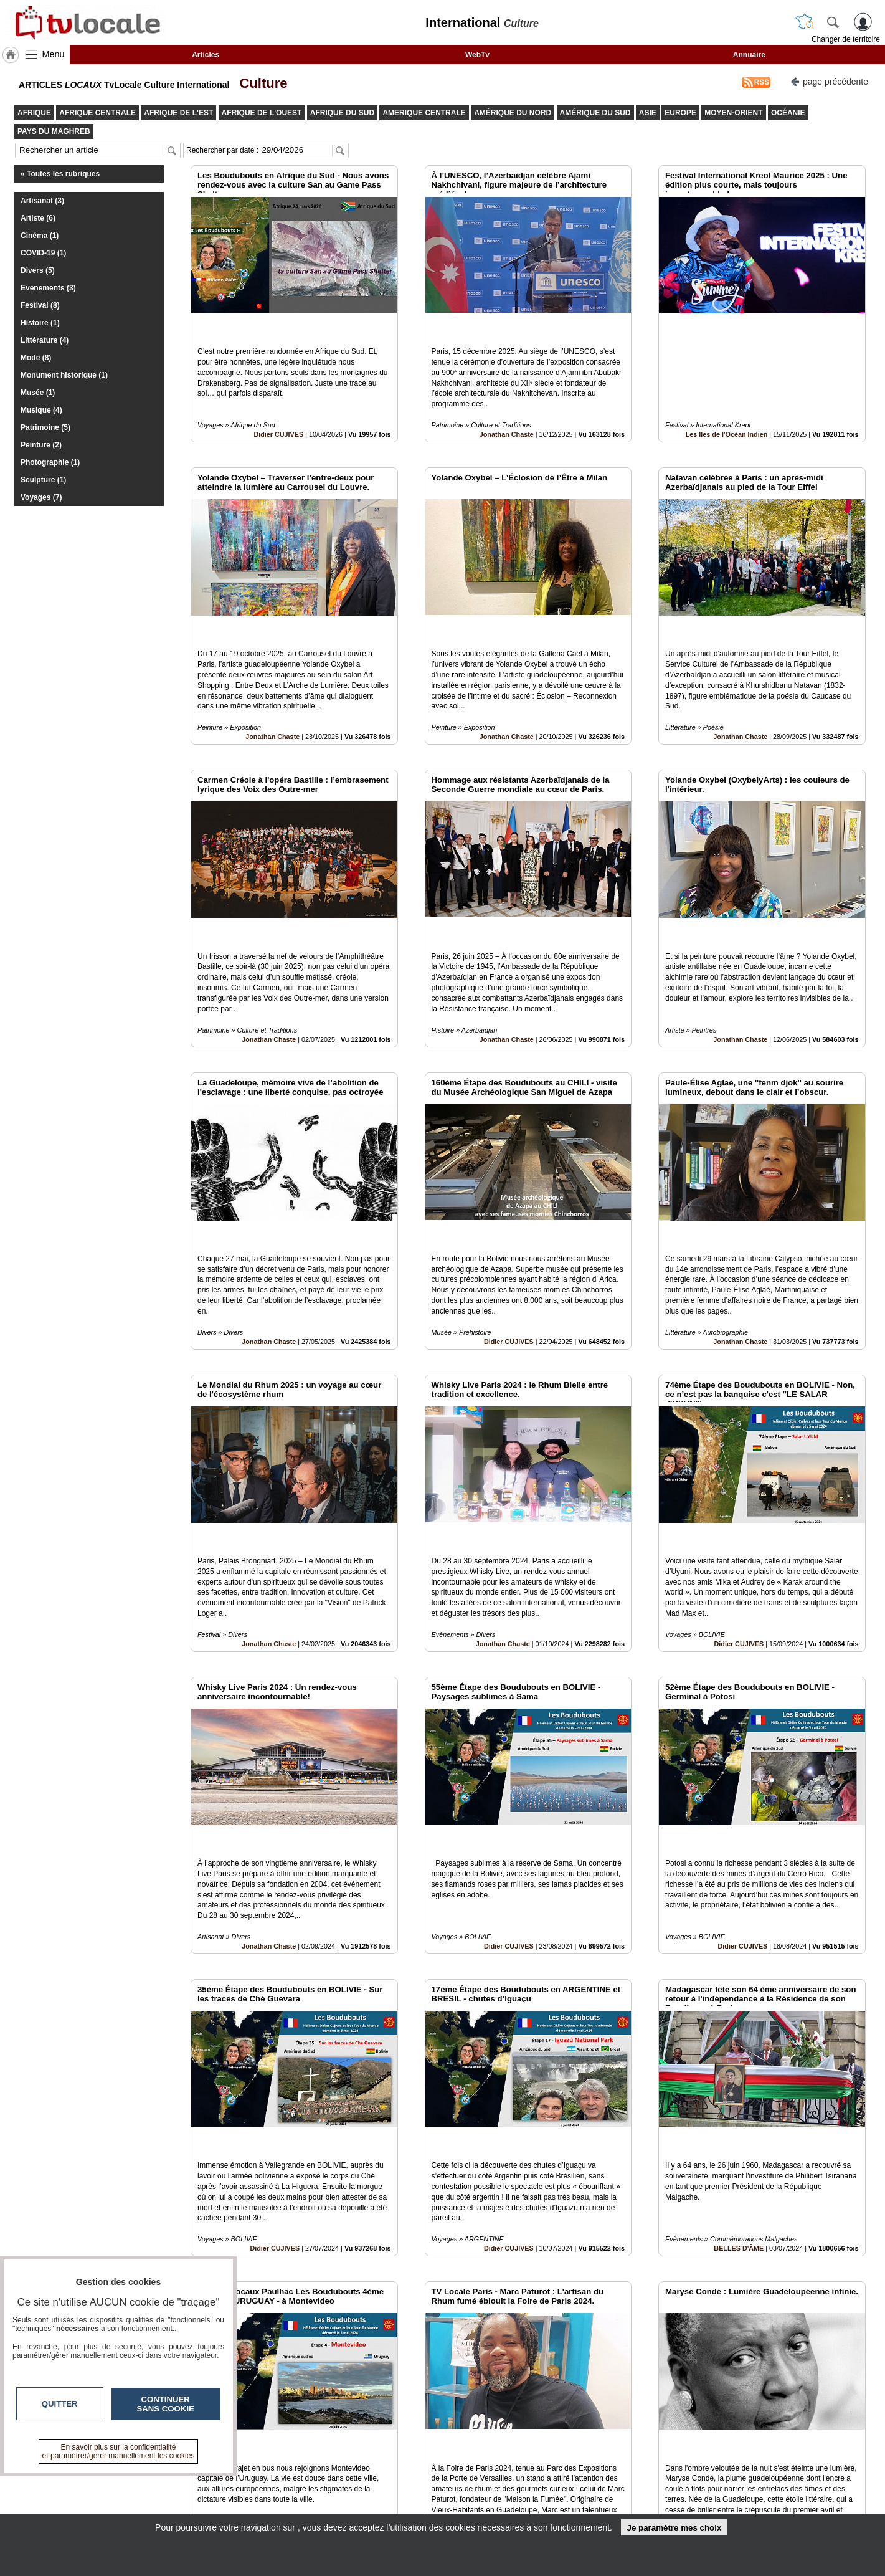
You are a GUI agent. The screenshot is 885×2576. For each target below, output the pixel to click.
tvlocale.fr (160, 2483)
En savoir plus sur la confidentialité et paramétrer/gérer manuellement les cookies (118, 2451)
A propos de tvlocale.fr (387, 2507)
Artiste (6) (38, 218)
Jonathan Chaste (507, 406)
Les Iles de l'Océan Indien (727, 406)
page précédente (829, 81)
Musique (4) (41, 410)
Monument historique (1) (64, 375)
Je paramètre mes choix (674, 2527)
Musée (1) (38, 392)
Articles (205, 54)
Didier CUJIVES (278, 406)
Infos (576, 2479)
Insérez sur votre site (819, 2366)
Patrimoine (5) (45, 427)
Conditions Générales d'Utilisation (607, 2493)
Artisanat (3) (42, 200)
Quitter (60, 2403)
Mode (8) (36, 357)
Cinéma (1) (40, 235)
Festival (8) (40, 305)
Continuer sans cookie (165, 2404)
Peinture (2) (41, 445)
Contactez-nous (374, 2479)
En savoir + (366, 2493)
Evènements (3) (48, 288)
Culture (259, 83)
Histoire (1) (40, 322)
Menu (53, 54)
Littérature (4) (45, 340)
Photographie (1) (50, 462)
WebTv (477, 54)
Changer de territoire (846, 39)
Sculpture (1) (43, 479)
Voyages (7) (41, 497)
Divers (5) (38, 270)
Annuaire (749, 54)
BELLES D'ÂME (739, 2052)
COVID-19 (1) (43, 253)
